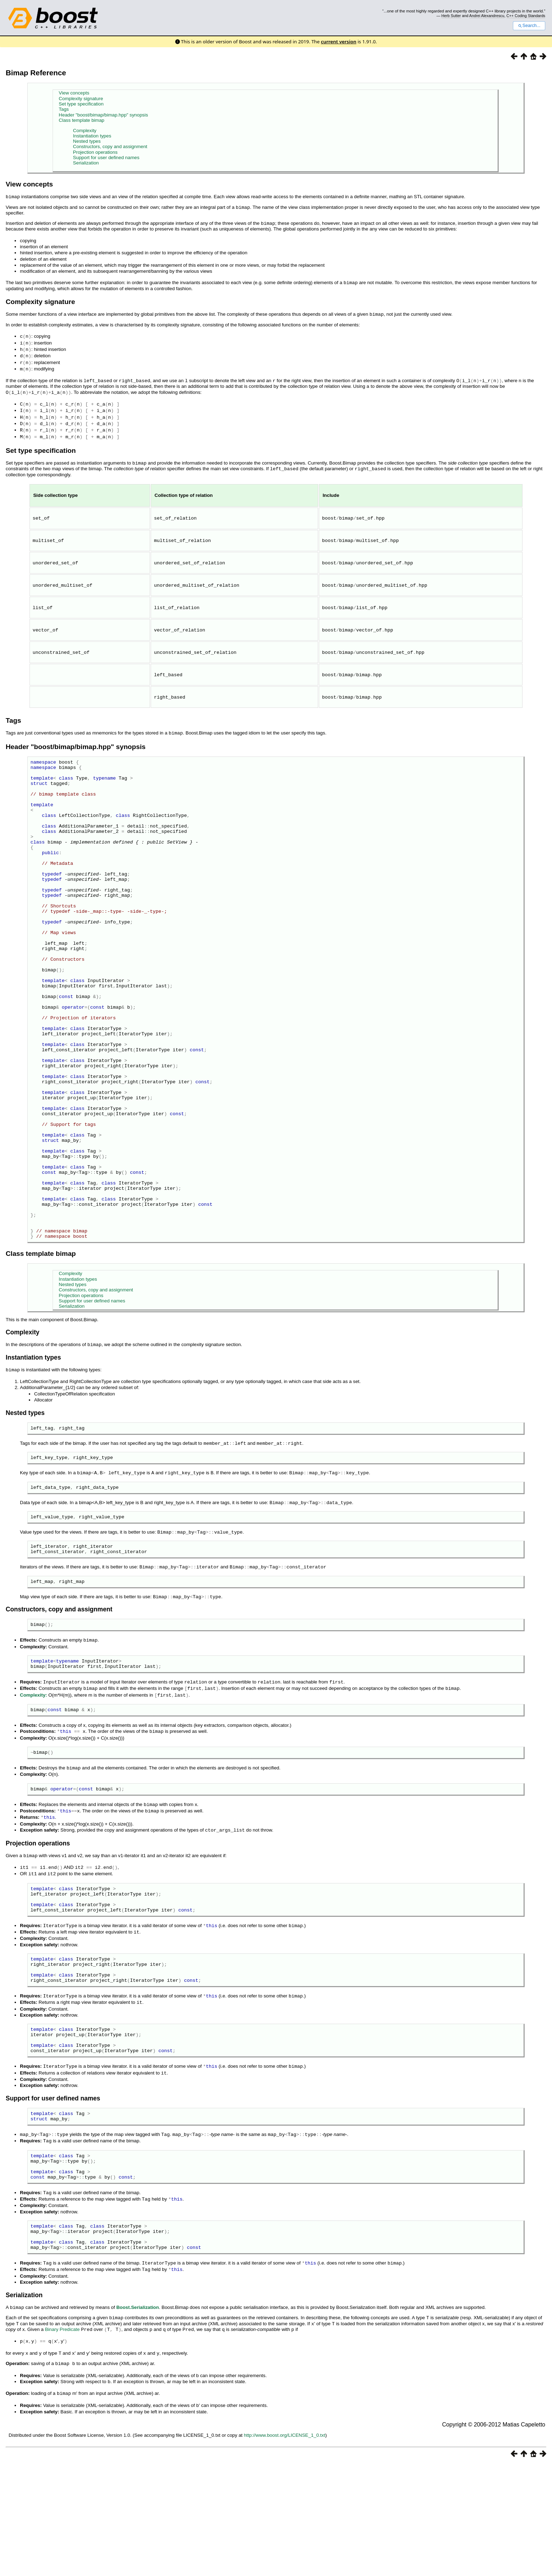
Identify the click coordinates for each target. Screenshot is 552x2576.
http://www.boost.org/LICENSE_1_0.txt (284, 2547)
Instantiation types (92, 136)
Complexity (84, 130)
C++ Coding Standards (526, 15)
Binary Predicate (62, 2443)
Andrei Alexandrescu (486, 15)
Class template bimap (81, 120)
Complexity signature (81, 98)
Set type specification (81, 104)
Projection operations (95, 152)
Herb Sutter (451, 15)
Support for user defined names (106, 157)
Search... (529, 25)
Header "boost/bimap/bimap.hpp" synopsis (103, 115)
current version (339, 41)
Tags (64, 109)
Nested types (87, 141)
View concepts (74, 93)
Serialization (86, 163)
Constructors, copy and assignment (110, 146)
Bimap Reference (36, 73)
